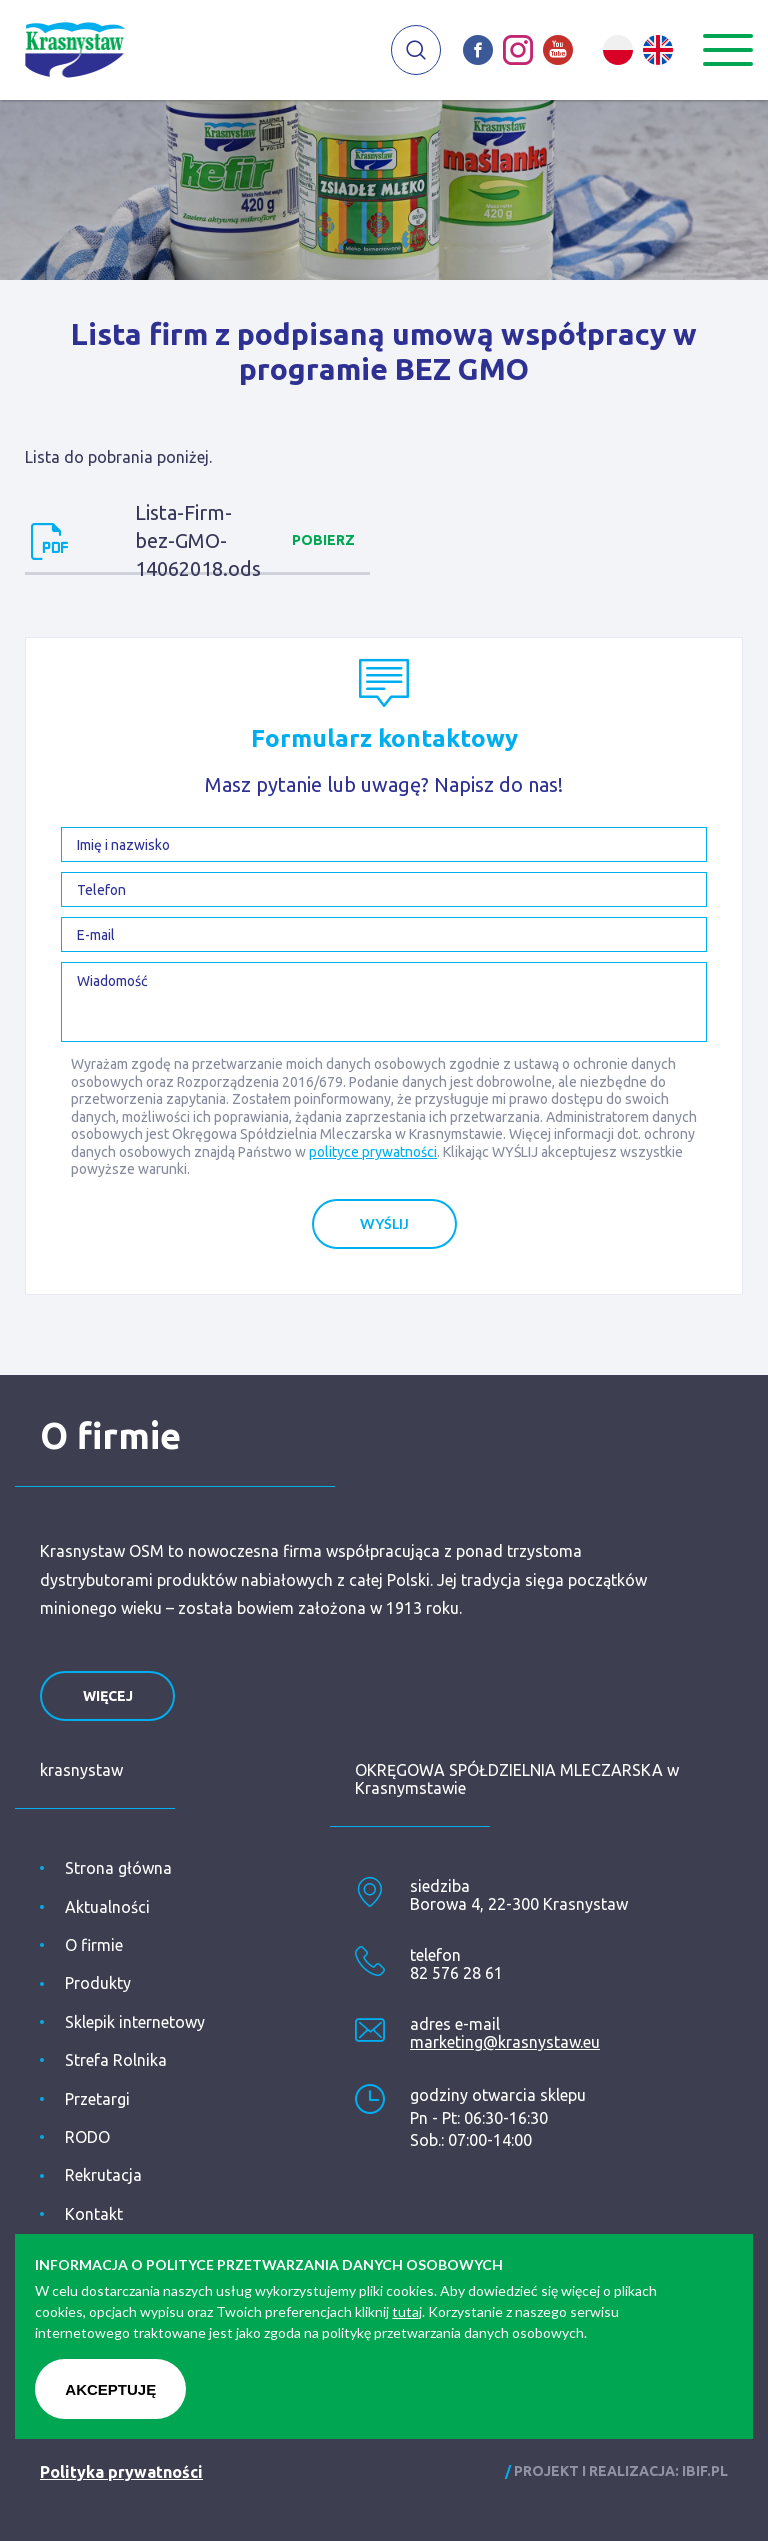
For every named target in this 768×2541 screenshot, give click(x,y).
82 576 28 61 (456, 1973)
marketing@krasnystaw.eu (505, 2042)
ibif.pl (705, 2471)
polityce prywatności (373, 1152)
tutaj (407, 2311)
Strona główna (118, 1868)
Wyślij (384, 1223)
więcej (108, 1696)
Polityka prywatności (121, 2472)
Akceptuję (110, 2389)
